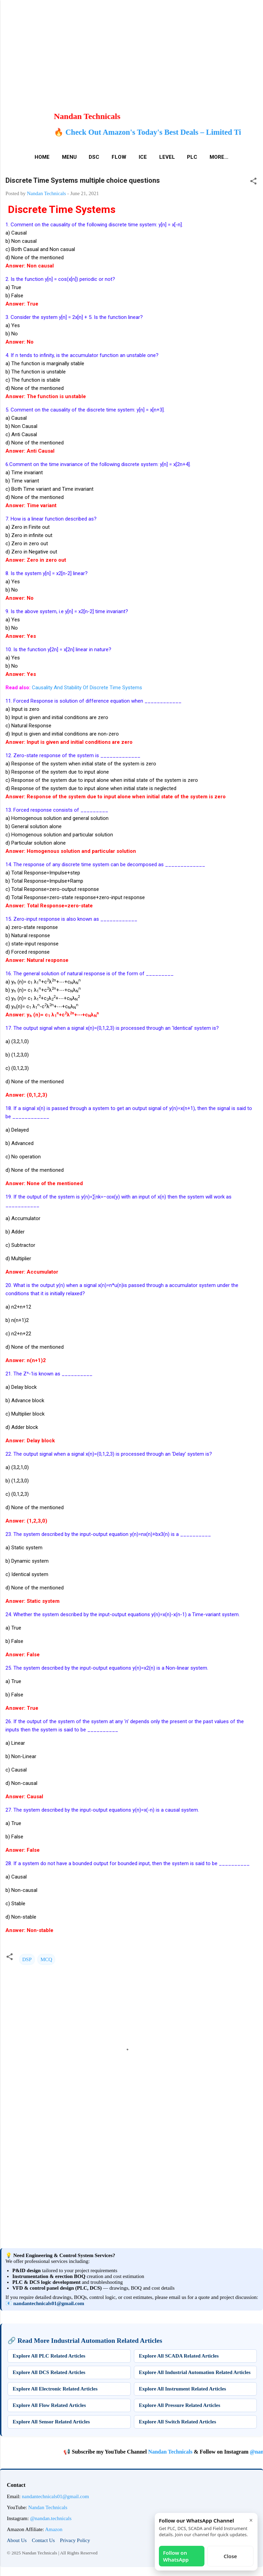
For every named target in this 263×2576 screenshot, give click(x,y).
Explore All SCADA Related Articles (179, 2356)
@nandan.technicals (51, 2518)
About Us (17, 2540)
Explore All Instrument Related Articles (182, 2389)
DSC (94, 157)
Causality (42, 687)
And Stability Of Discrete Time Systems (97, 687)
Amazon (53, 2529)
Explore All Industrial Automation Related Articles (195, 2372)
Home (42, 157)
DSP (27, 1959)
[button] (253, 182)
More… (219, 157)
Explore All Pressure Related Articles (179, 2405)
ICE (143, 157)
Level (167, 157)
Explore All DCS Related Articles (49, 2372)
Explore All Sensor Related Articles (51, 2421)
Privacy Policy (75, 2540)
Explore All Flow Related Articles (49, 2405)
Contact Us (43, 2540)
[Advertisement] (129, 48)
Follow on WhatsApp (176, 2556)
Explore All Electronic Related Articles (55, 2389)
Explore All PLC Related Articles (49, 2356)
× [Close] (251, 2520)
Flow (119, 157)
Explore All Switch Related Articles (177, 2421)
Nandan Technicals (196, 2452)
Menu (69, 157)
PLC (192, 157)
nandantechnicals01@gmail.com (48, 2303)
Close (230, 2556)
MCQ (46, 1959)
